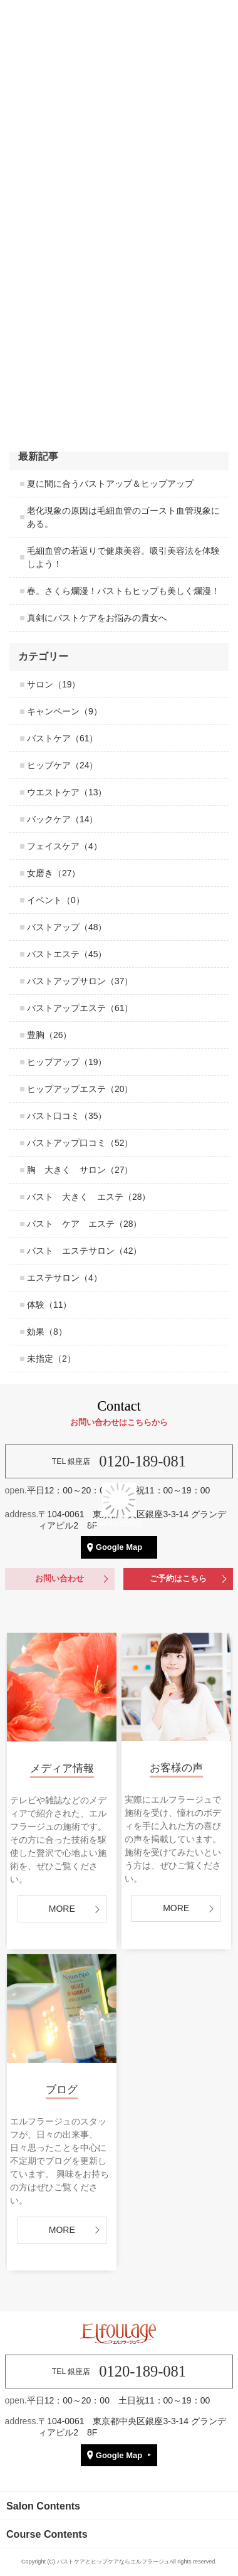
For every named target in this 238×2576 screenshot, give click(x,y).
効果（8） (47, 1332)
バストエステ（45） (67, 954)
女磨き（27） (54, 873)
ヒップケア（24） (62, 765)
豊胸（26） (49, 1035)
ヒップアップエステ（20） (80, 1089)
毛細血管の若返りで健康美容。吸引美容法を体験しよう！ (123, 557)
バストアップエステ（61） (80, 1008)
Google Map (119, 2455)
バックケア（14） (62, 819)
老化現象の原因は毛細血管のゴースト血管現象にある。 (123, 517)
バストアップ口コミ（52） (80, 1143)
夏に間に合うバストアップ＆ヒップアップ (110, 484)
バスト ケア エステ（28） (84, 1224)
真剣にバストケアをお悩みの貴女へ (97, 618)
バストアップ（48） (67, 927)
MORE (62, 2230)
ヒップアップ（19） (67, 1062)
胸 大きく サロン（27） (80, 1170)
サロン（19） (54, 684)
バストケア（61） (62, 738)
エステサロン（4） (64, 1278)
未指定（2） (51, 1359)
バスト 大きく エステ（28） (89, 1197)
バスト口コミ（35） (67, 1116)
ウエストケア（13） (67, 792)
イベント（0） (56, 900)
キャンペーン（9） (64, 711)
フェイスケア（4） (64, 846)
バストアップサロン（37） (80, 981)
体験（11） (49, 1305)
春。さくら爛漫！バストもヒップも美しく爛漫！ (123, 591)
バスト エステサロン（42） (84, 1251)
